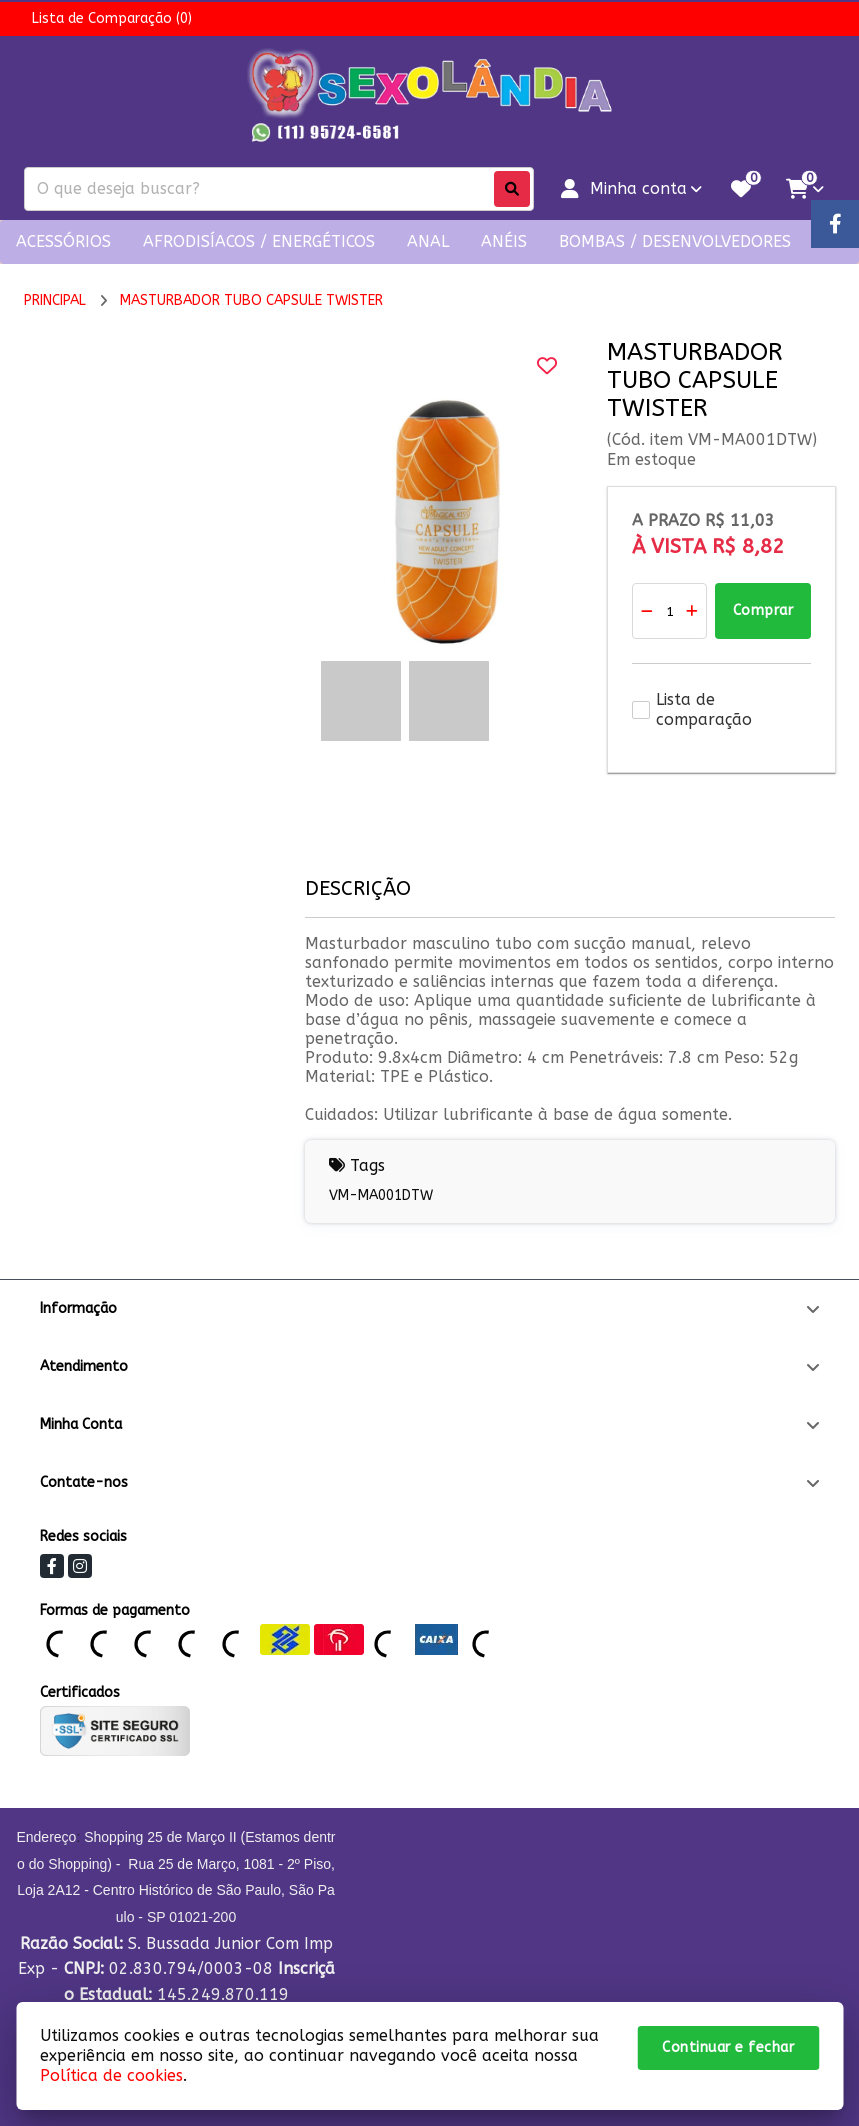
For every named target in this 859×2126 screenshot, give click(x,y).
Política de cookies (111, 2075)
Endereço (46, 1837)
